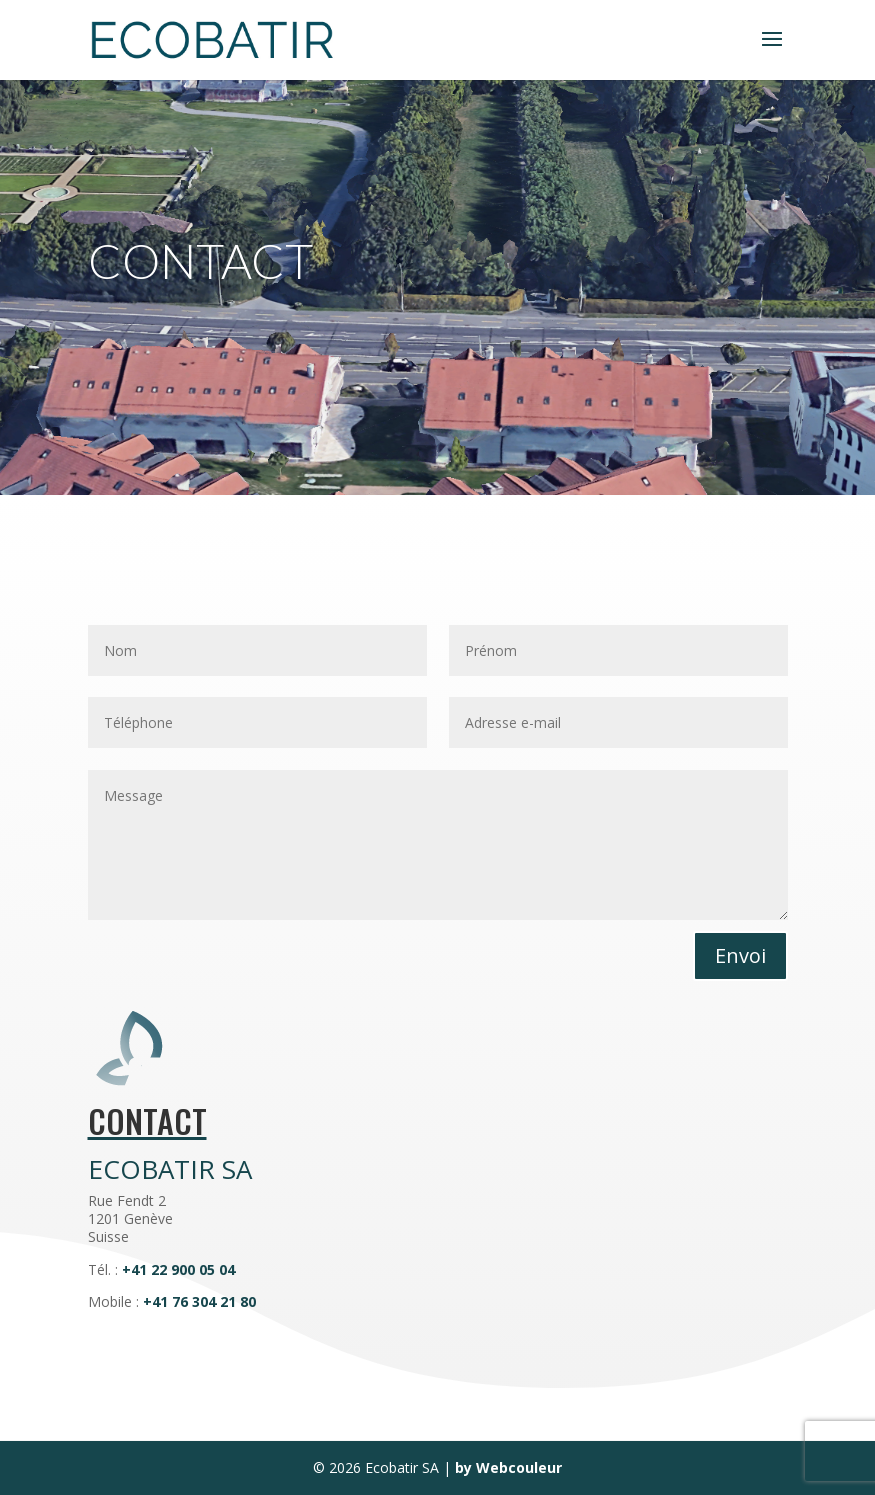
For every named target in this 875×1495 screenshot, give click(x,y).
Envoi (740, 955)
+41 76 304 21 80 (199, 1301)
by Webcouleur (508, 1467)
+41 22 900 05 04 (178, 1269)
